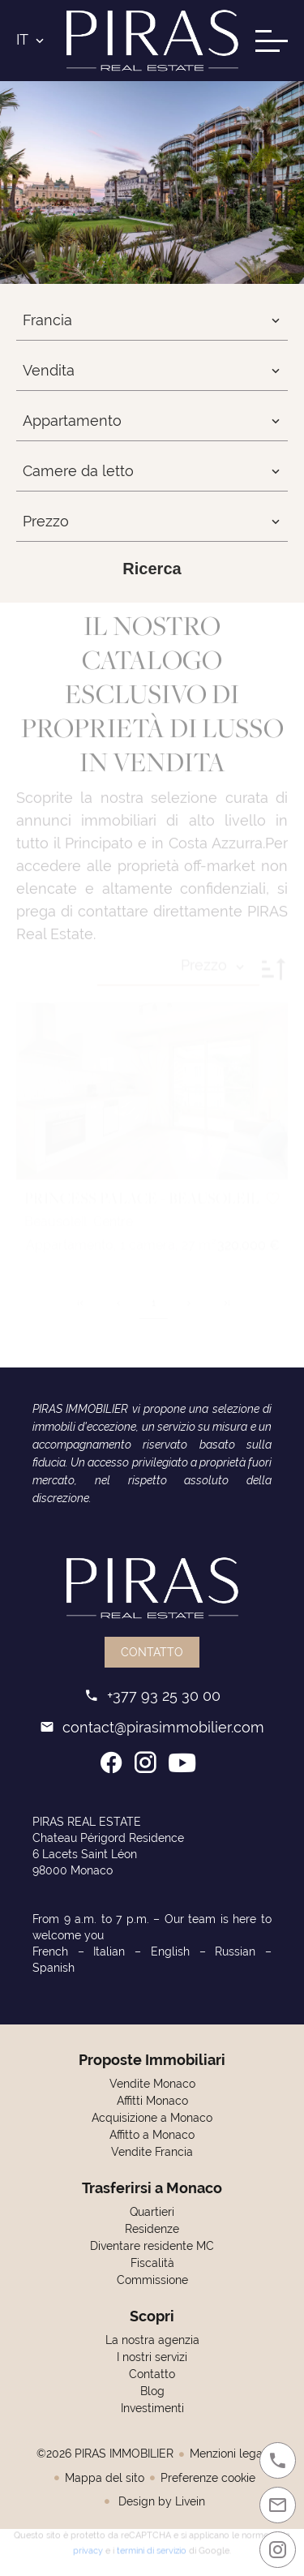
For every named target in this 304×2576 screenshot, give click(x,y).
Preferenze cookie (208, 2477)
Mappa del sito (104, 2477)
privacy (88, 2547)
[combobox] (152, 320)
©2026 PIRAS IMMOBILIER (104, 2453)
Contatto (152, 1652)
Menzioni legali (229, 2453)
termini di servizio (151, 2547)
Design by (160, 2501)
